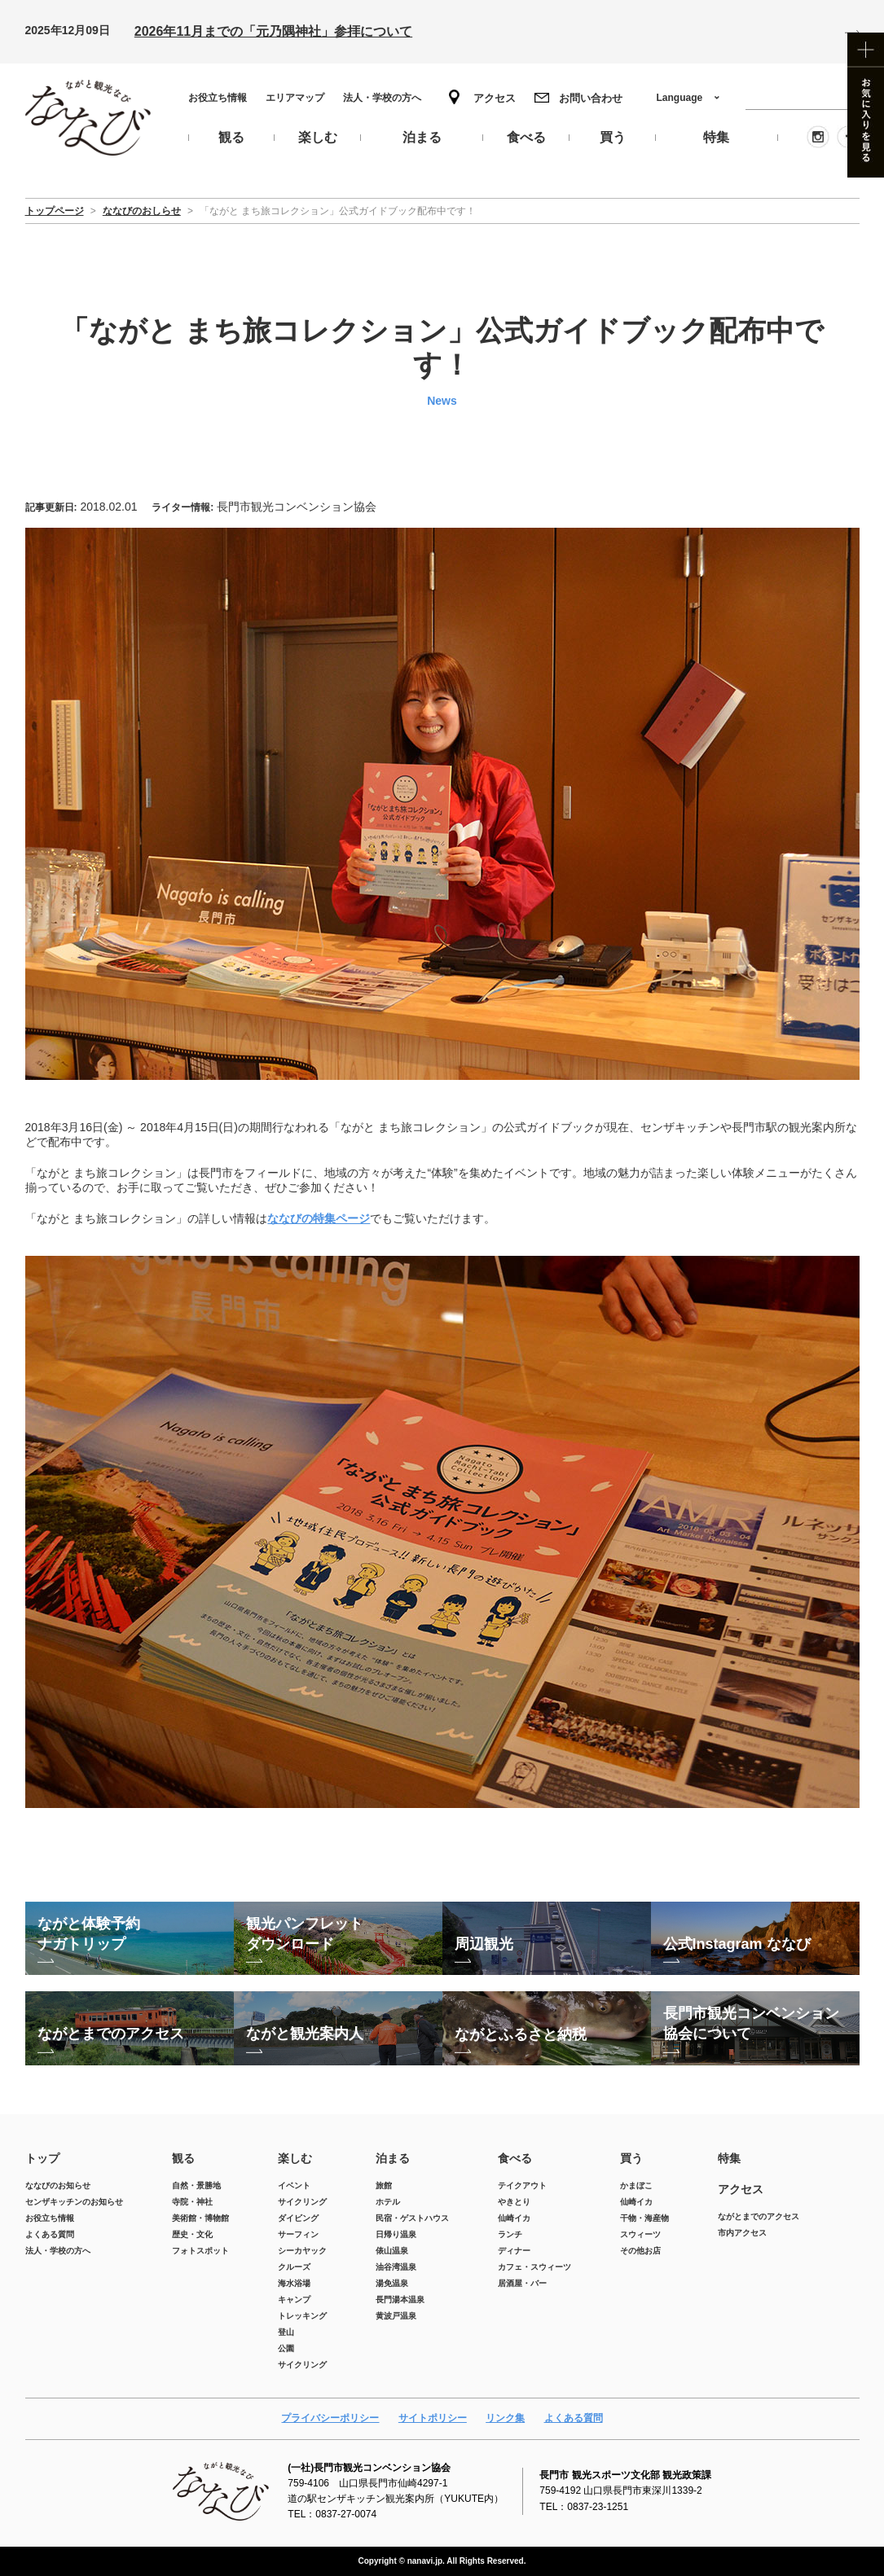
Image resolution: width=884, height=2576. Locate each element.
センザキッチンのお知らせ (74, 2201)
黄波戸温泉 (396, 2315)
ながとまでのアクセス (758, 2216)
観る (183, 2158)
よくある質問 (49, 2234)
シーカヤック (302, 2250)
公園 (286, 2348)
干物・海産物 (644, 2218)
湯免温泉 (392, 2283)
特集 (729, 2158)
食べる (515, 2158)
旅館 (384, 2185)
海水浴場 (294, 2283)
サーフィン (298, 2234)
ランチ (510, 2234)
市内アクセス (742, 2232)
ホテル (388, 2201)
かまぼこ (636, 2185)
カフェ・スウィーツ (534, 2266)
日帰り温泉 (396, 2234)
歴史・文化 (192, 2234)
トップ (42, 2158)
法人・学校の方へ (382, 97)
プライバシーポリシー (330, 2418)
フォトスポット (200, 2250)
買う (631, 2158)
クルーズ (294, 2266)
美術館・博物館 (200, 2218)
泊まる (393, 2158)
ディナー (514, 2250)
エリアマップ (295, 97)
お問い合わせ (590, 98)
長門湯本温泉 (400, 2299)
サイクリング (302, 2201)
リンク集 (505, 2418)
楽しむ (295, 2158)
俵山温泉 (392, 2250)
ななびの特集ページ (318, 1218)
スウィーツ (640, 2234)
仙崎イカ (514, 2218)
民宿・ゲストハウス (412, 2218)
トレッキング (302, 2315)
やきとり (514, 2201)
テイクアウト (522, 2185)
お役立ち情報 (217, 97)
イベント (294, 2185)
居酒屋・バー (522, 2283)
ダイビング (298, 2218)
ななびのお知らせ (57, 2185)
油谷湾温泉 (396, 2266)
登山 (286, 2332)
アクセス (494, 98)
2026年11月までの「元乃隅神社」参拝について (273, 31)
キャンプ (294, 2299)
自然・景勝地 (196, 2185)
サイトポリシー (432, 2418)
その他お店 (640, 2250)
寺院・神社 (192, 2201)
